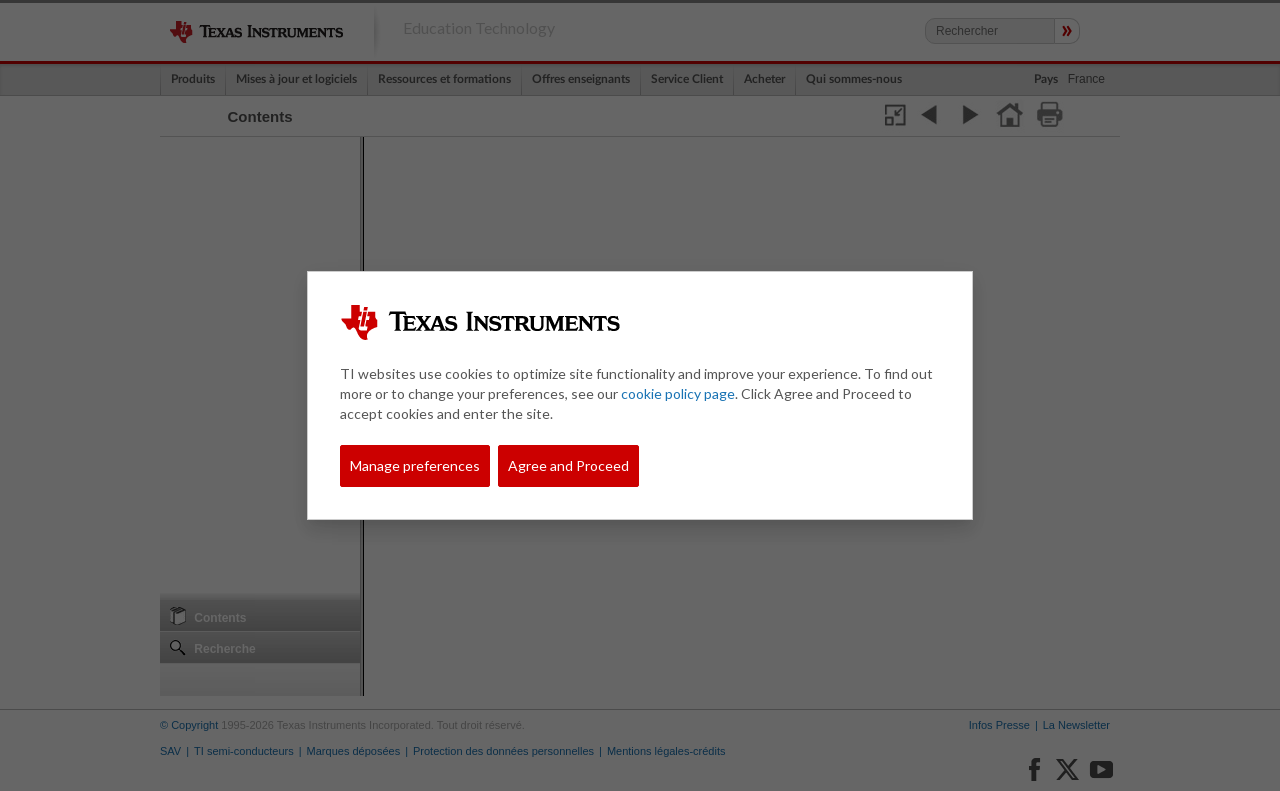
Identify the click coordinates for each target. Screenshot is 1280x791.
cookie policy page (678, 393)
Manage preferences (415, 465)
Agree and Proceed (568, 465)
